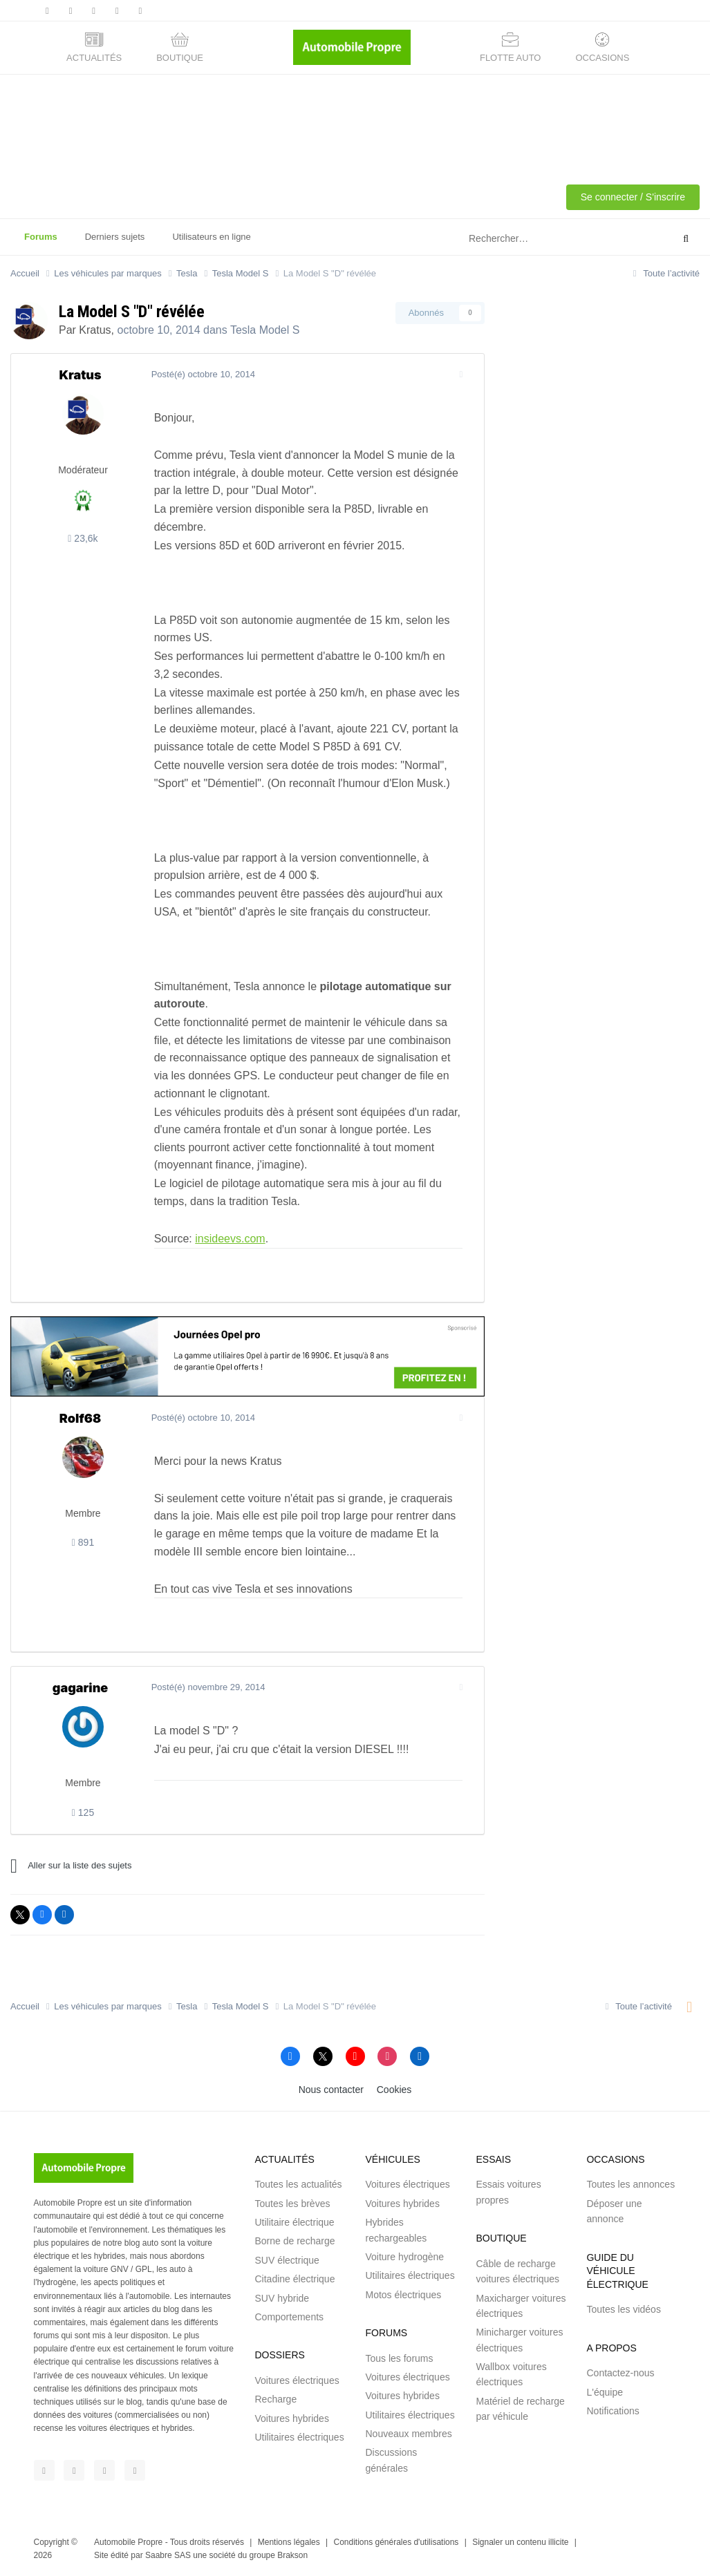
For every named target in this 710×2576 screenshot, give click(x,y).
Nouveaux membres (408, 2433)
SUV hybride (281, 2298)
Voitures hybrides (291, 2418)
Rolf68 (80, 1418)
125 (83, 1812)
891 (83, 1542)
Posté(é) (201, 374)
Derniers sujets (115, 236)
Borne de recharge (294, 2240)
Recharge (275, 2399)
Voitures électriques (296, 2380)
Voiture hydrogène (404, 2256)
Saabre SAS (168, 2555)
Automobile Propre (128, 2542)
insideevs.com (228, 1238)
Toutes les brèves (292, 2203)
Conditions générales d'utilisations (396, 2542)
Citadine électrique (294, 2278)
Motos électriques (403, 2294)
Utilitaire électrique (294, 2222)
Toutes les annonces (630, 2184)
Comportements (289, 2316)
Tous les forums (399, 2358)
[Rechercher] (536, 239)
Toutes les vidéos (623, 2309)
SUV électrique (286, 2260)
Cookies (394, 2089)
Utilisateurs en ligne (211, 236)
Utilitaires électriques (299, 2437)
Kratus (95, 330)
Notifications (612, 2410)
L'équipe (604, 2392)
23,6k (82, 538)
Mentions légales (289, 2542)
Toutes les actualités (298, 2184)
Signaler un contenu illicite (520, 2542)
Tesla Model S (265, 330)
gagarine (81, 1687)
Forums (40, 243)
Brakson (292, 2555)
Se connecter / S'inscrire (633, 196)
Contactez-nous (620, 2372)
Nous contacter (331, 2089)
